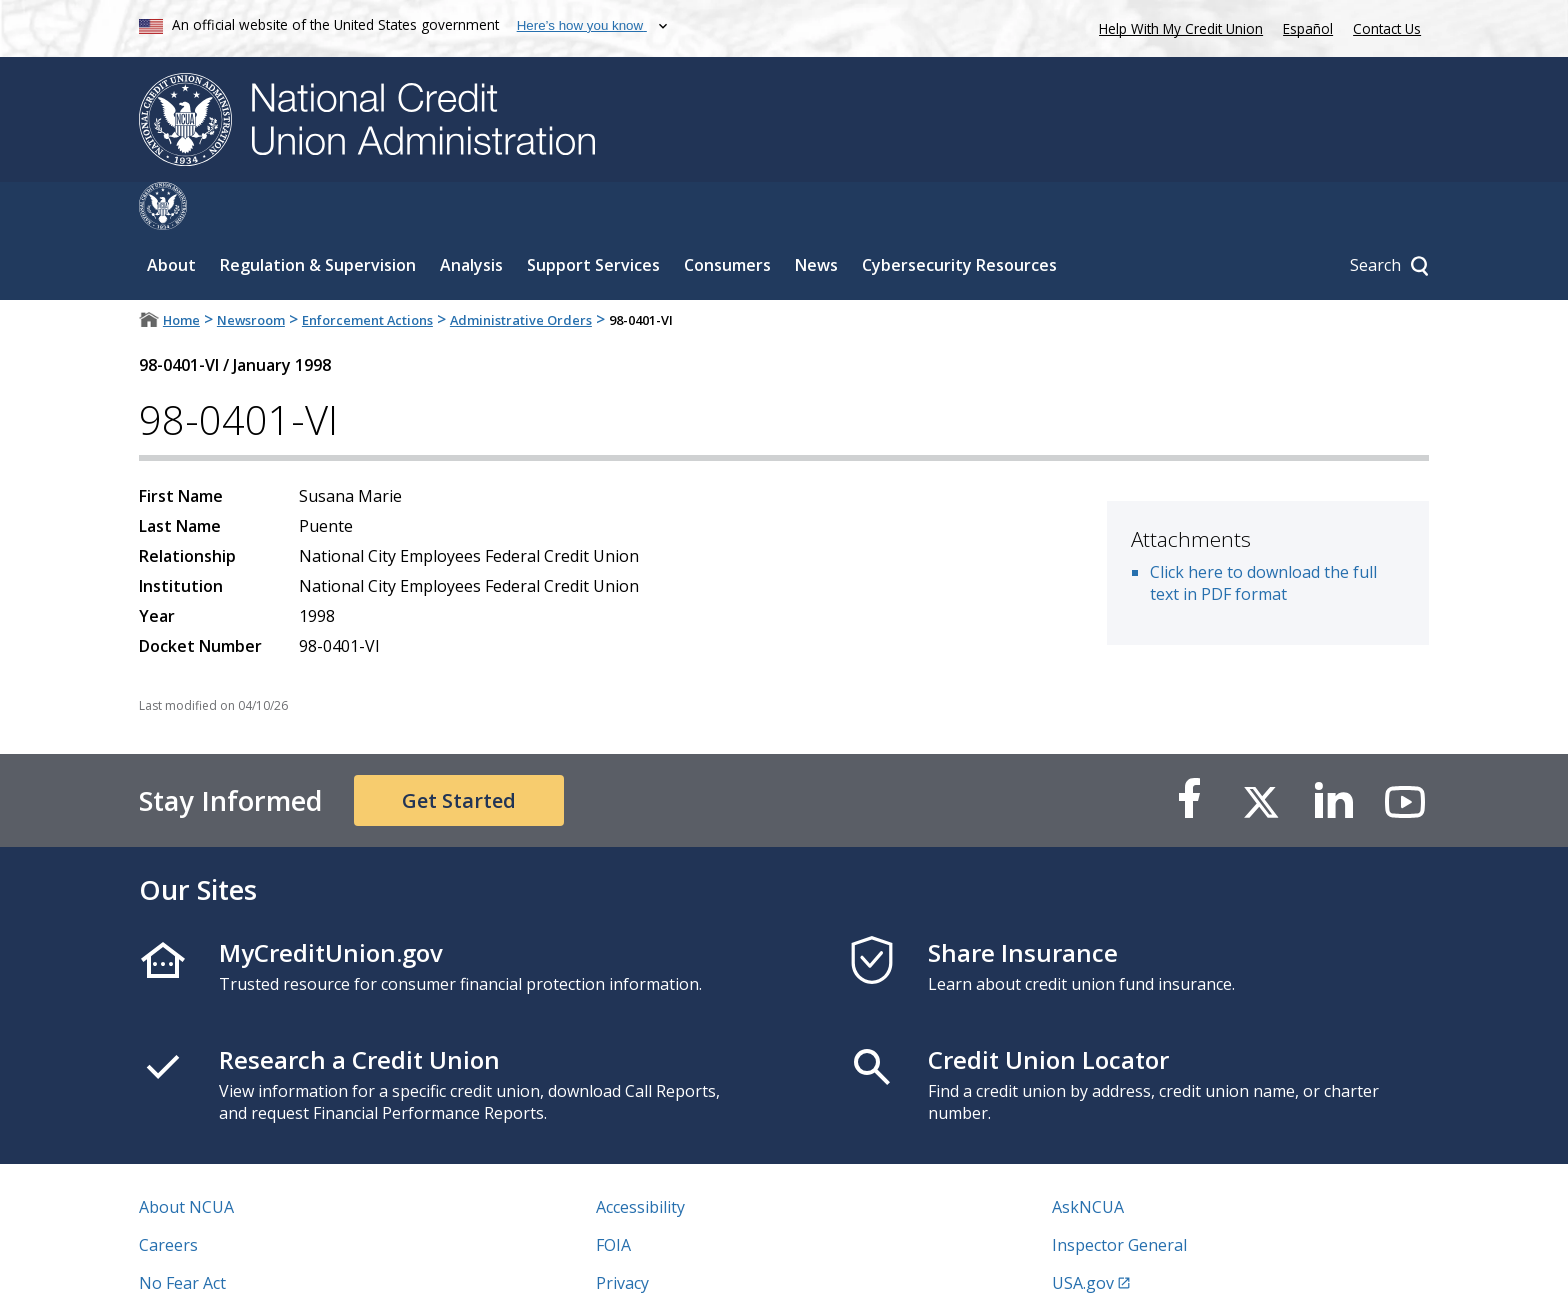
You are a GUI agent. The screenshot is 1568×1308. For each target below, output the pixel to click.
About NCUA (186, 1159)
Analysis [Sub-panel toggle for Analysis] (471, 217)
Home (181, 272)
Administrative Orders (521, 272)
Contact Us (1387, 28)
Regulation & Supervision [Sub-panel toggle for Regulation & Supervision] (318, 217)
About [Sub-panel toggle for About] (171, 217)
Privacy (622, 1235)
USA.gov (1083, 1235)
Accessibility (640, 1159)
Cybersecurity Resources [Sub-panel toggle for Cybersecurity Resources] (959, 217)
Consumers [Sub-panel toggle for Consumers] (727, 217)
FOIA (613, 1197)
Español (1308, 28)
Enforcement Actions (367, 272)
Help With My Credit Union (1177, 26)
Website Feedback (663, 1273)
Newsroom (251, 272)
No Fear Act (182, 1235)
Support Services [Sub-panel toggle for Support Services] (593, 217)
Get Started (459, 752)
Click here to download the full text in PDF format (1263, 535)
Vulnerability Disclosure (228, 1273)
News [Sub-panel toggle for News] (816, 217)
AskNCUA (1088, 1159)
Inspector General (1119, 1197)
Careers (168, 1197)
